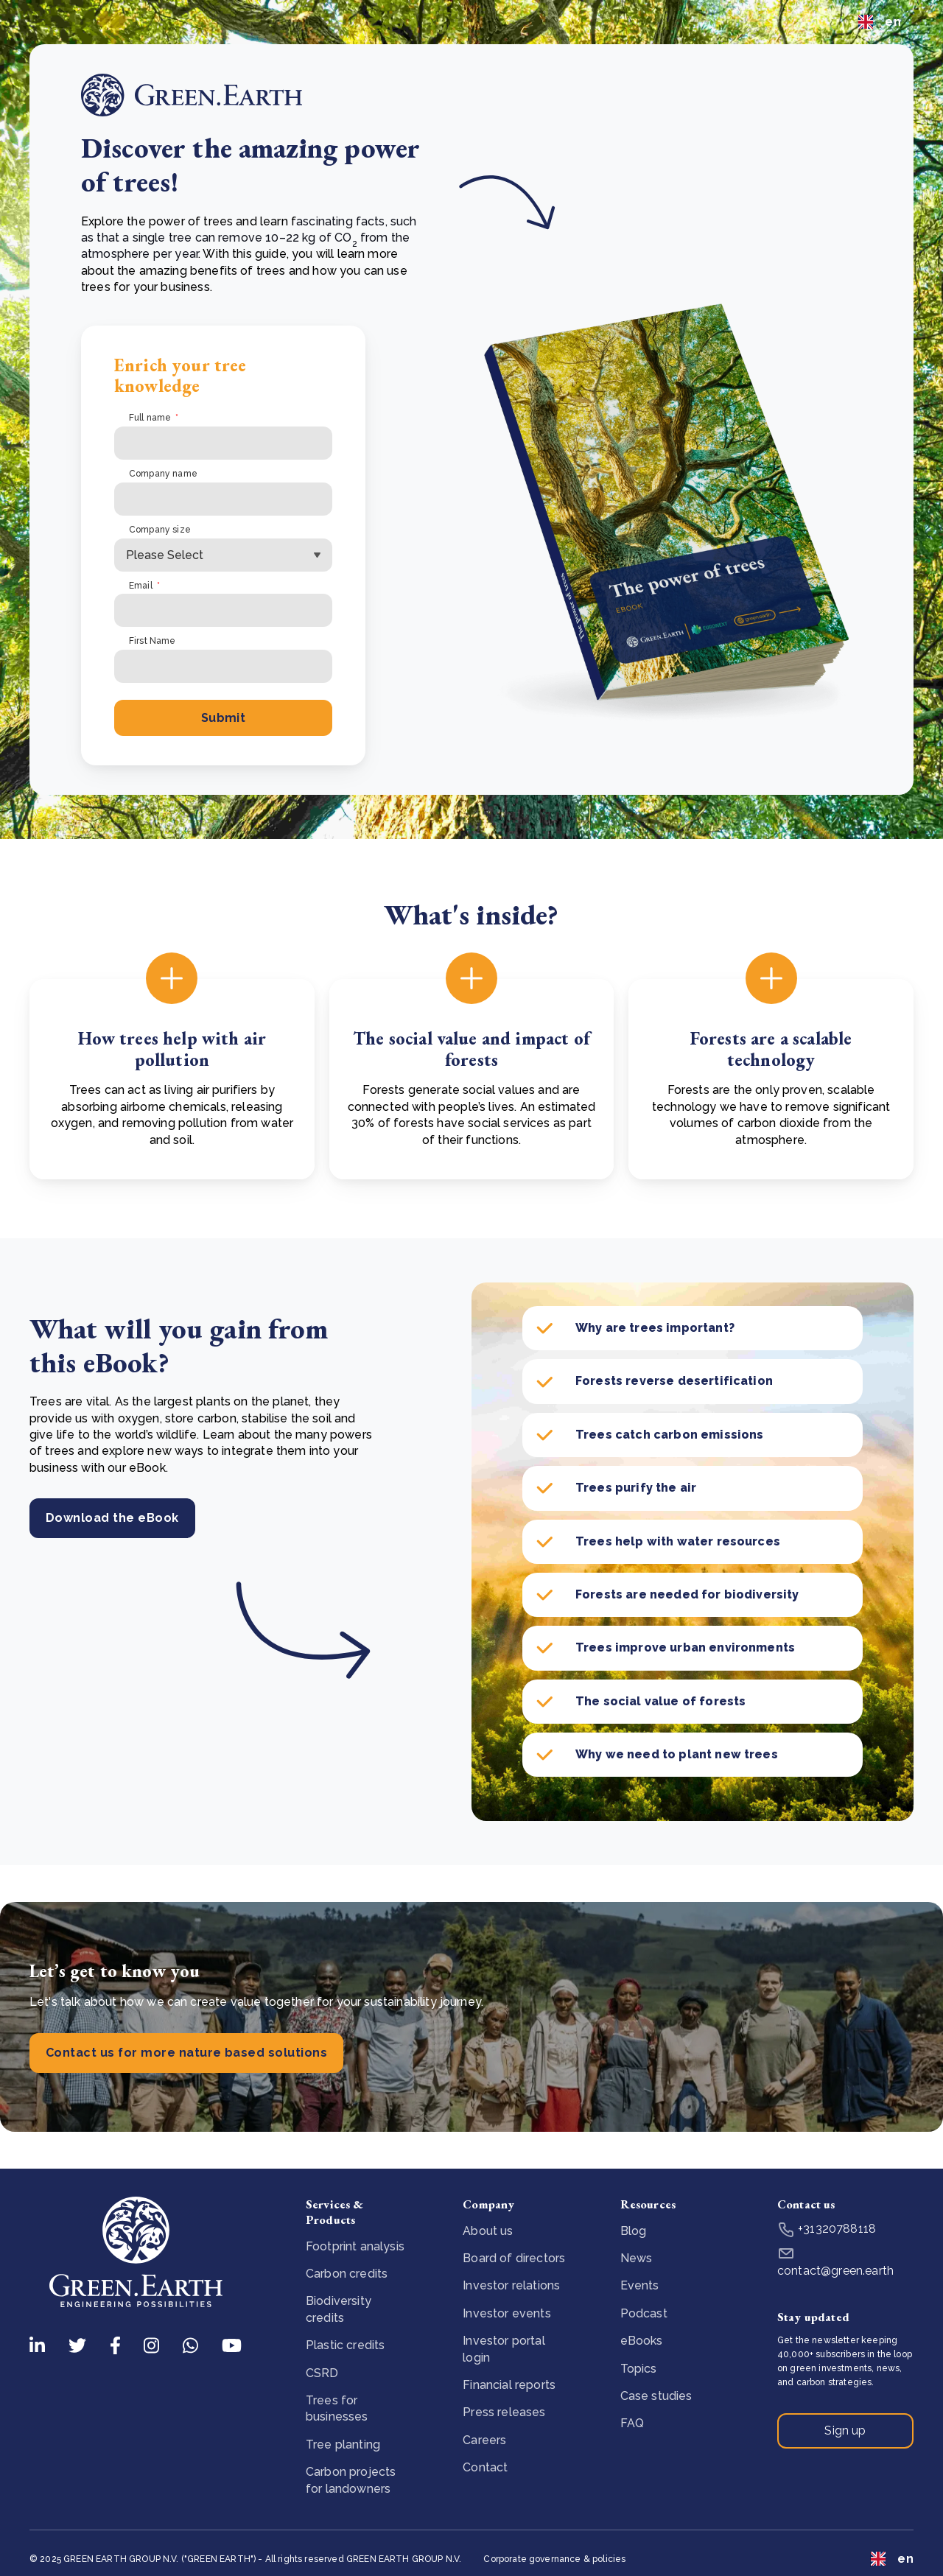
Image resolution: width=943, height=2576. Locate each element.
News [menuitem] (636, 2258)
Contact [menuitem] (485, 2467)
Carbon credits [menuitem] (347, 2274)
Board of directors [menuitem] (514, 2258)
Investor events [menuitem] (506, 2313)
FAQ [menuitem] (632, 2423)
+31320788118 (826, 2229)
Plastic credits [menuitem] (345, 2345)
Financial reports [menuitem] (509, 2385)
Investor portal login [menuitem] (503, 2349)
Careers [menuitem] (484, 2440)
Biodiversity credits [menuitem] (338, 2309)
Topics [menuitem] (638, 2369)
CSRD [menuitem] (322, 2373)
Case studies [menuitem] (656, 2396)
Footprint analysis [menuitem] (355, 2246)
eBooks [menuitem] (641, 2341)
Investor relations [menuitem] (511, 2285)
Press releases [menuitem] (504, 2412)
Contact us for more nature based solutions (186, 2053)
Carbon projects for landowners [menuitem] (351, 2480)
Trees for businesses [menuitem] (337, 2408)
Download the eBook (112, 1518)
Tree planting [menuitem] (343, 2445)
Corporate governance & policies (554, 2559)
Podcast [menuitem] (643, 2313)
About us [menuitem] (488, 2231)
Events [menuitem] (639, 2285)
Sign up (845, 2431)
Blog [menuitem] (633, 2231)
